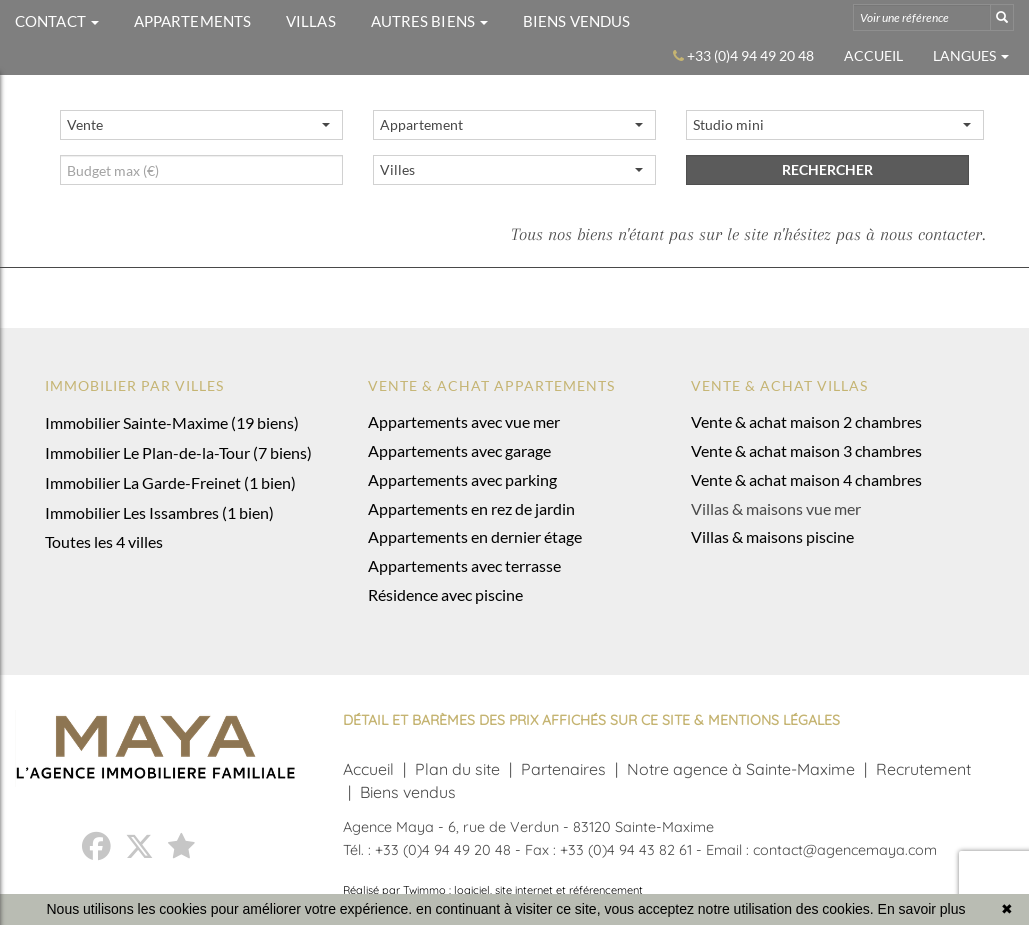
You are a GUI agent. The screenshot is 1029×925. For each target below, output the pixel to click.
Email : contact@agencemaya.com (821, 850)
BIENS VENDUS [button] (576, 21)
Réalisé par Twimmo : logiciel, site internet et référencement (493, 890)
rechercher (827, 169)
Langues (971, 55)
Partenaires (563, 769)
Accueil (873, 55)
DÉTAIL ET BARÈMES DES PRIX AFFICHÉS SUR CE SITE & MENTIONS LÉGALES (591, 720)
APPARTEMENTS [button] (192, 21)
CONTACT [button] (57, 21)
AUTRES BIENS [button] (429, 21)
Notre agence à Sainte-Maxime (741, 769)
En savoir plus (922, 909)
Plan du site (457, 769)
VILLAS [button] (311, 21)
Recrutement (923, 769)
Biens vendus (408, 792)
